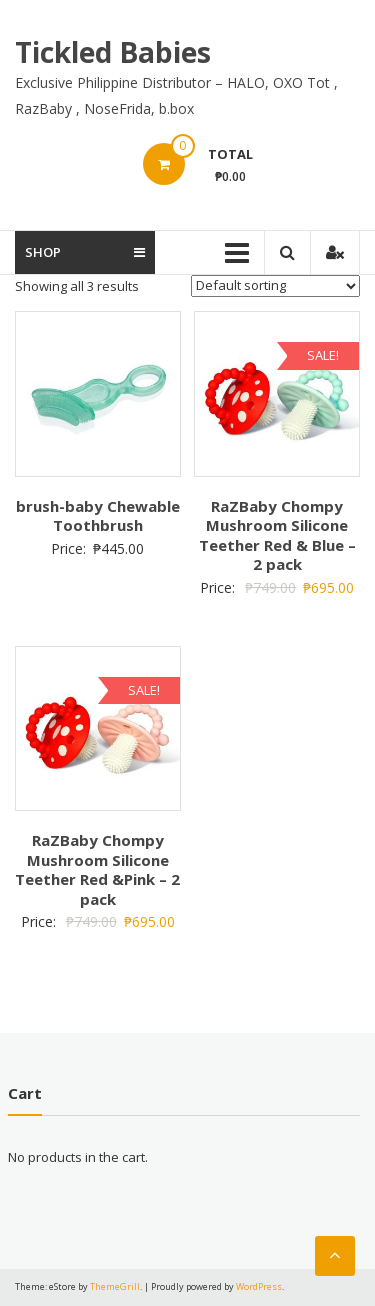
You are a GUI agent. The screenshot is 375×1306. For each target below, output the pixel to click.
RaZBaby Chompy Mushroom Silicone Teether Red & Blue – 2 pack (277, 535)
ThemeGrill (115, 1286)
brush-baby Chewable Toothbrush (98, 516)
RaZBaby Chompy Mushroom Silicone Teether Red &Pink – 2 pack (97, 869)
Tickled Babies (113, 52)
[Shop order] (275, 286)
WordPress (259, 1286)
